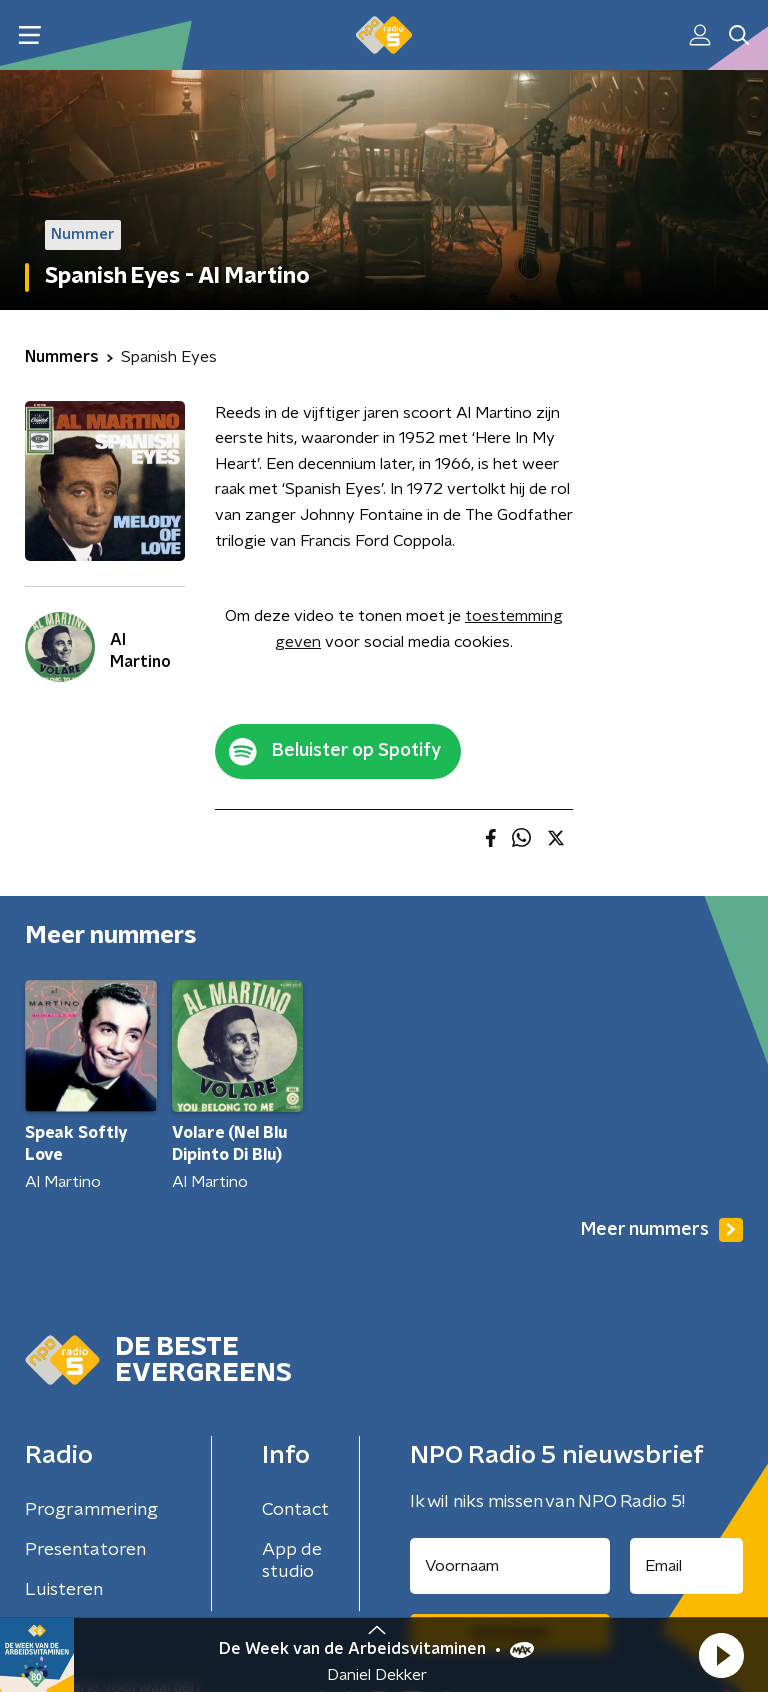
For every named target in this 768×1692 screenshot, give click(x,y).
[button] (721, 1655)
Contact (295, 1510)
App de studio (292, 1561)
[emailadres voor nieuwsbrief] (687, 1566)
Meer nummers (662, 1230)
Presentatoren (85, 1550)
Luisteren (64, 1590)
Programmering (91, 1510)
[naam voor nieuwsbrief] (510, 1566)
